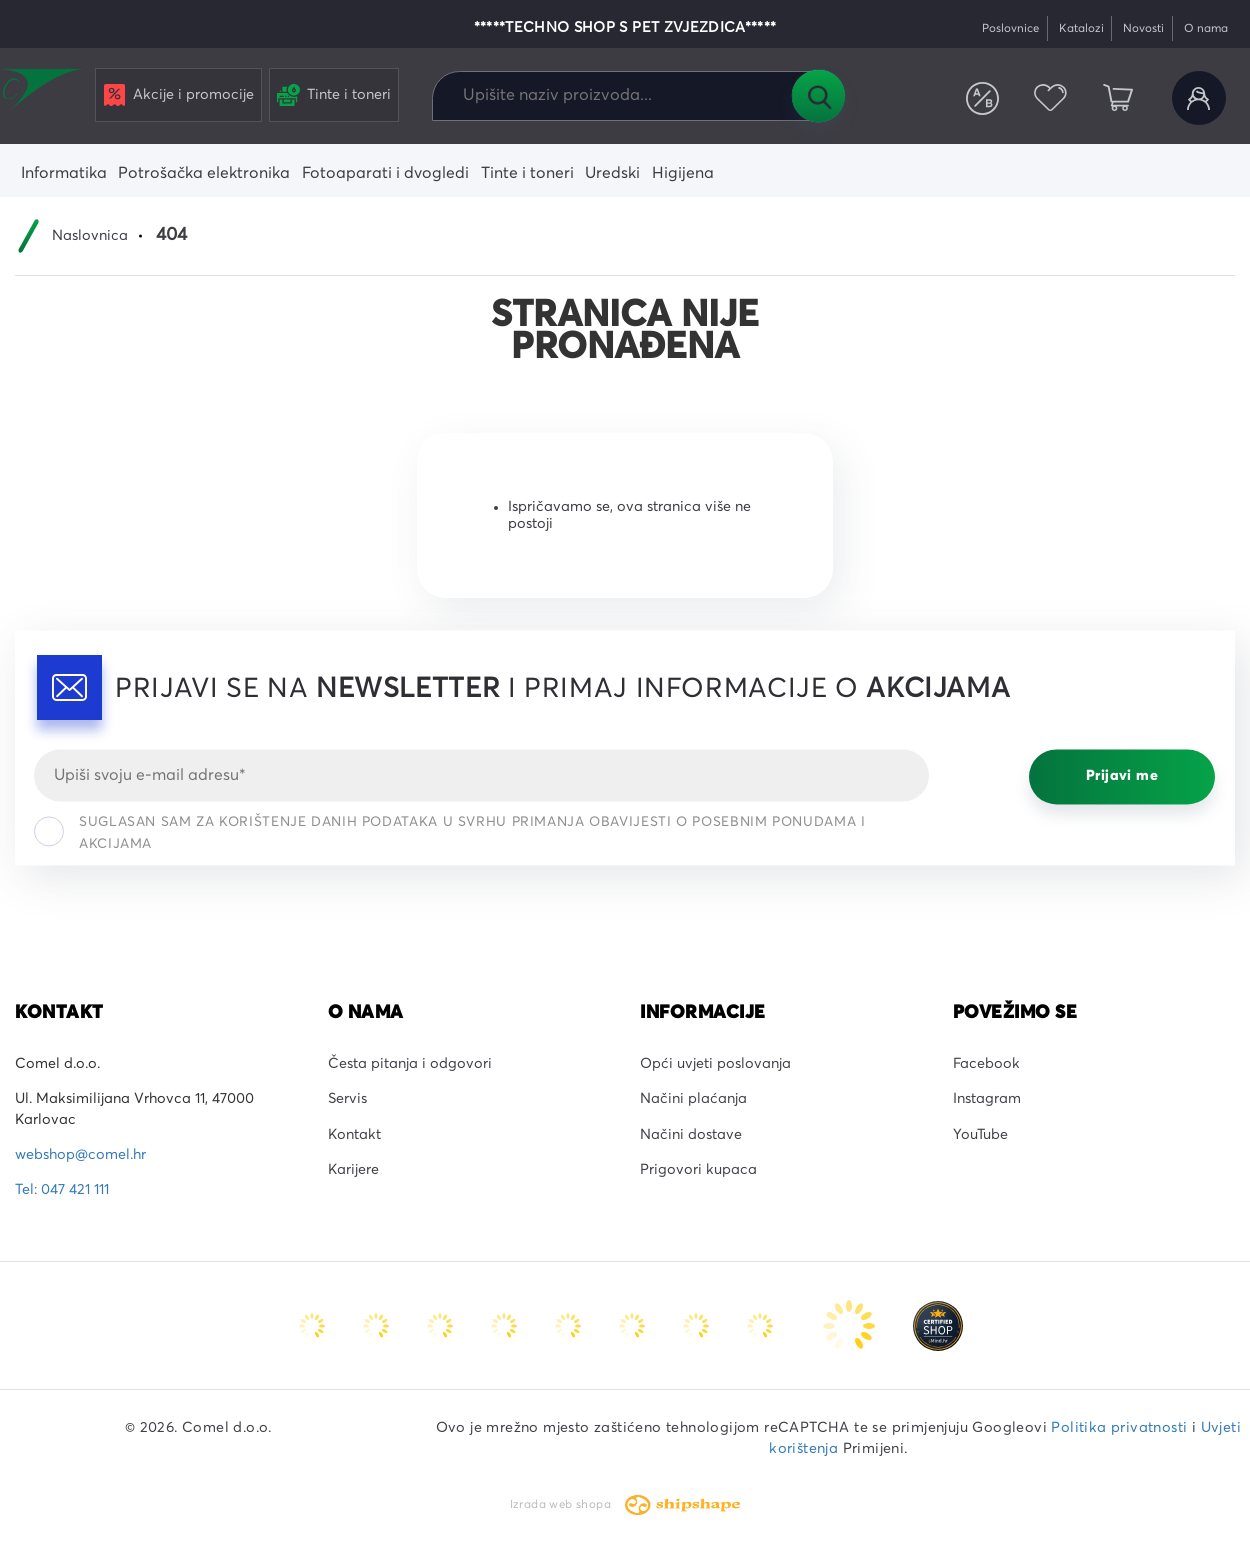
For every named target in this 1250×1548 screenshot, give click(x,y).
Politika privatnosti (1119, 1428)
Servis (347, 1099)
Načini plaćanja (693, 1099)
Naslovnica (90, 236)
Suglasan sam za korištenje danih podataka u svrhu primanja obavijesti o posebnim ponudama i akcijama (449, 833)
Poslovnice (1010, 28)
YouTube (980, 1135)
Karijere (353, 1170)
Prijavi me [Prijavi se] (1122, 777)
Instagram (987, 1099)
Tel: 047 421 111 (62, 1190)
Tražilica (818, 96)
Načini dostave (691, 1135)
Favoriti (1050, 98)
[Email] (481, 775)
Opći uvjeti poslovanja (715, 1064)
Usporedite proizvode (983, 98)
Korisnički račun (1199, 98)
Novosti (1143, 28)
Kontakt (354, 1135)
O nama (1206, 28)
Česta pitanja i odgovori (410, 1064)
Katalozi (1081, 28)
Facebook (986, 1064)
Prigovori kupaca (698, 1170)
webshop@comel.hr (80, 1155)
